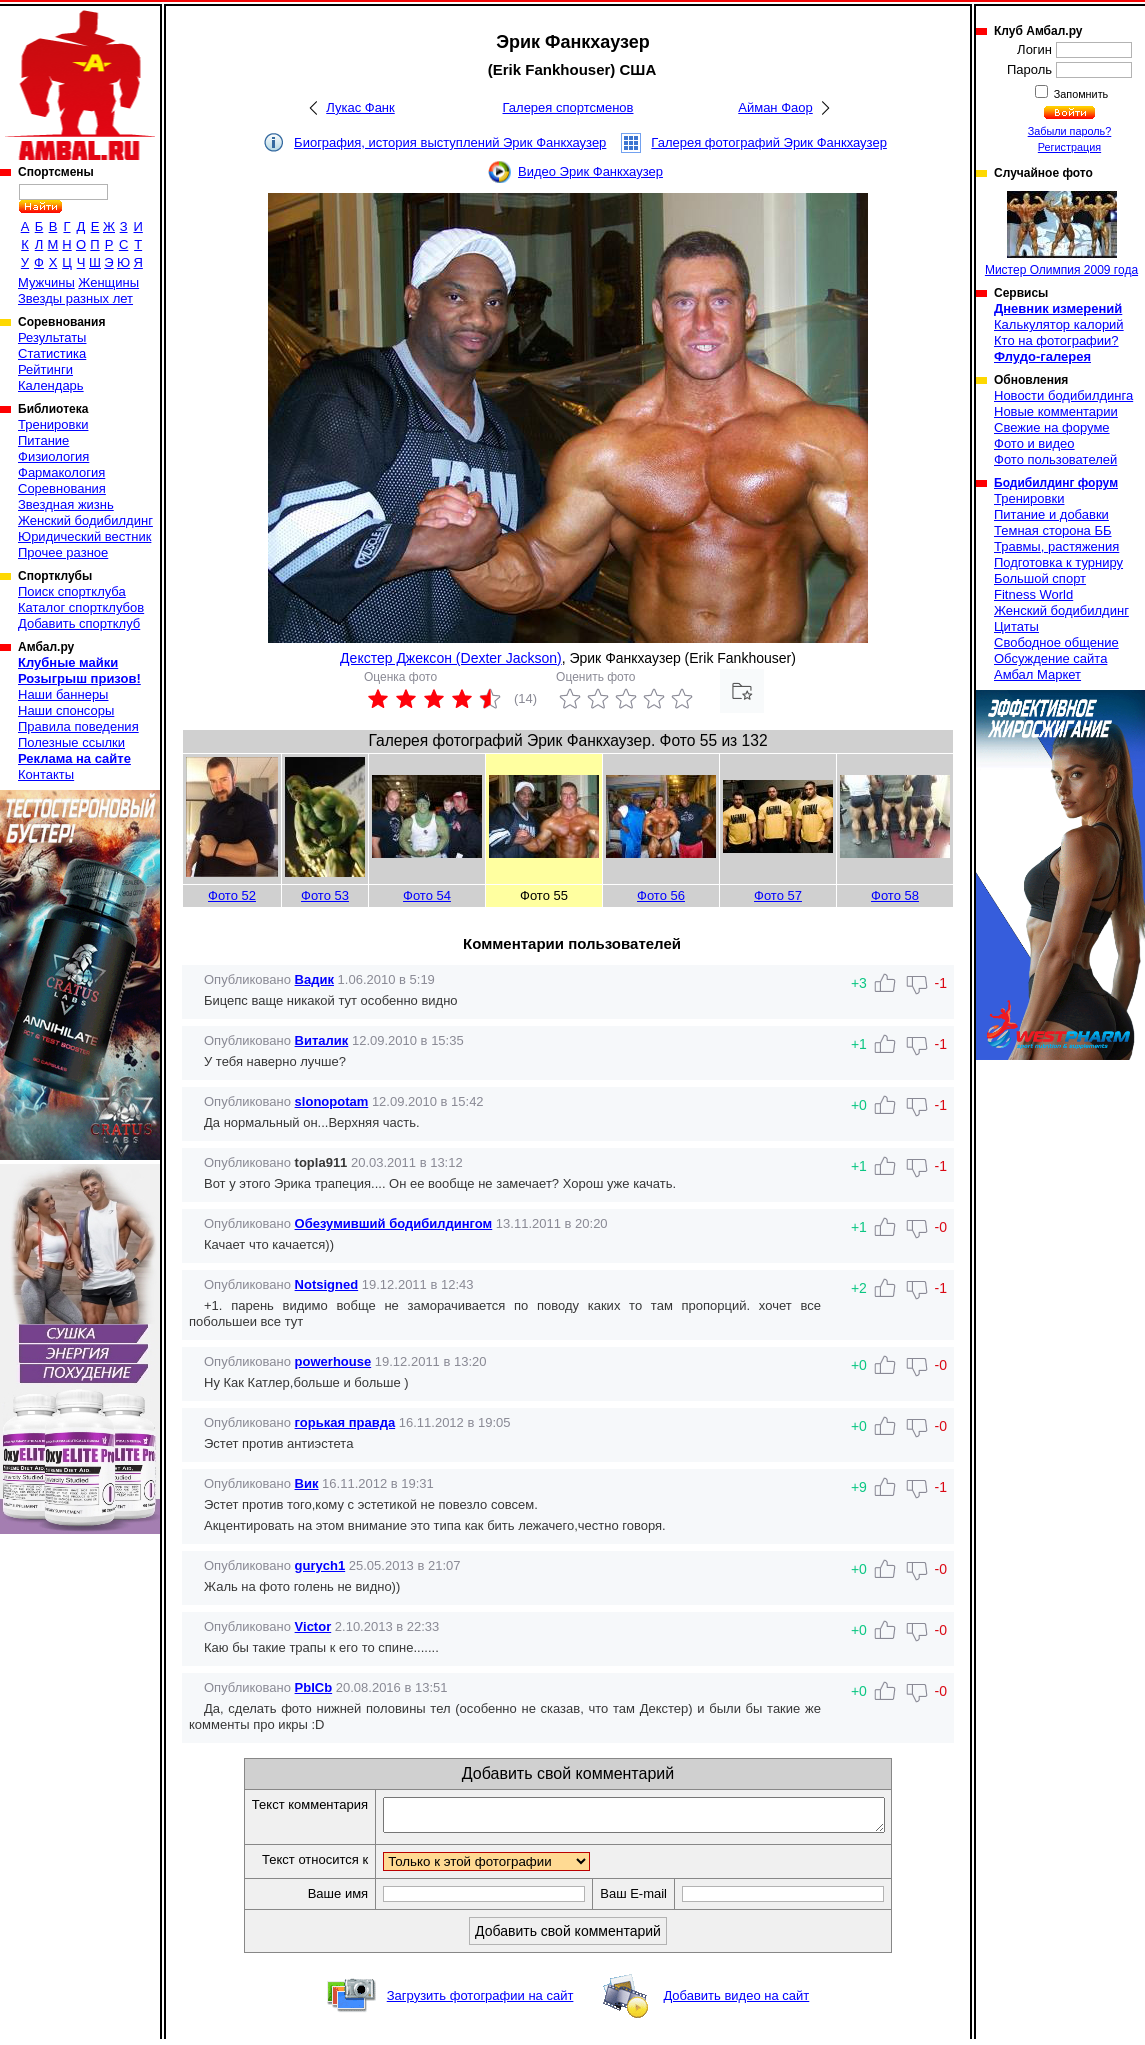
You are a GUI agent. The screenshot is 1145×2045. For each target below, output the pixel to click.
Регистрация (1069, 147)
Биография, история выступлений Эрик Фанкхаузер (450, 142)
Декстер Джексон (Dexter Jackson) (451, 658)
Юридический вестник (84, 536)
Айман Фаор (775, 107)
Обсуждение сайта (1050, 658)
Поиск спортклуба (72, 591)
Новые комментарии (1056, 411)
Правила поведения (78, 726)
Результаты (52, 337)
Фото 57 (778, 895)
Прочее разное (63, 552)
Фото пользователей (1055, 459)
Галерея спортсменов (568, 107)
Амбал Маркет (1037, 674)
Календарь (51, 385)
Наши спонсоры (66, 710)
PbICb (314, 1687)
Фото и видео (1034, 443)
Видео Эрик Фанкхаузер (590, 171)
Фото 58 (895, 895)
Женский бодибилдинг (85, 520)
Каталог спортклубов (81, 607)
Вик (307, 1483)
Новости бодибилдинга (1063, 395)
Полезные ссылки (71, 742)
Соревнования (62, 488)
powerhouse (333, 1361)
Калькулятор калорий (1059, 324)
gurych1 (320, 1565)
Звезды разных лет (75, 298)
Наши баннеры (63, 694)
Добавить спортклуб (79, 623)
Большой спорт (1040, 578)
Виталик (322, 1040)
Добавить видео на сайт (736, 2001)
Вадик (314, 979)
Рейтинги (45, 369)
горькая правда (345, 1422)
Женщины (108, 282)
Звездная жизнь (66, 504)
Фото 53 (325, 895)
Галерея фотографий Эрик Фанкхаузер (769, 142)
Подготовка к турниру (1058, 562)
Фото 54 (427, 895)
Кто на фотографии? (1056, 340)
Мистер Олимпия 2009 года (1061, 234)
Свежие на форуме (1052, 427)
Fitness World (1033, 594)
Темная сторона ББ (1053, 530)
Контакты (46, 774)
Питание (43, 440)
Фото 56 (661, 895)
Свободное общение (1056, 642)
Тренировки (53, 424)
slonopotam (332, 1101)
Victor (313, 1626)
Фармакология (61, 472)
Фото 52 (232, 895)
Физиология (53, 456)
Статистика (52, 353)
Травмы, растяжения (1056, 546)
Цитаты (1016, 626)
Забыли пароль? (1070, 131)
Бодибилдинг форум (1056, 483)
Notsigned (327, 1284)
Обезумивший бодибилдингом (394, 1223)
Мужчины (46, 282)
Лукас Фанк (360, 107)
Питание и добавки (1051, 514)
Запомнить (1080, 94)
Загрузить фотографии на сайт (480, 2001)
